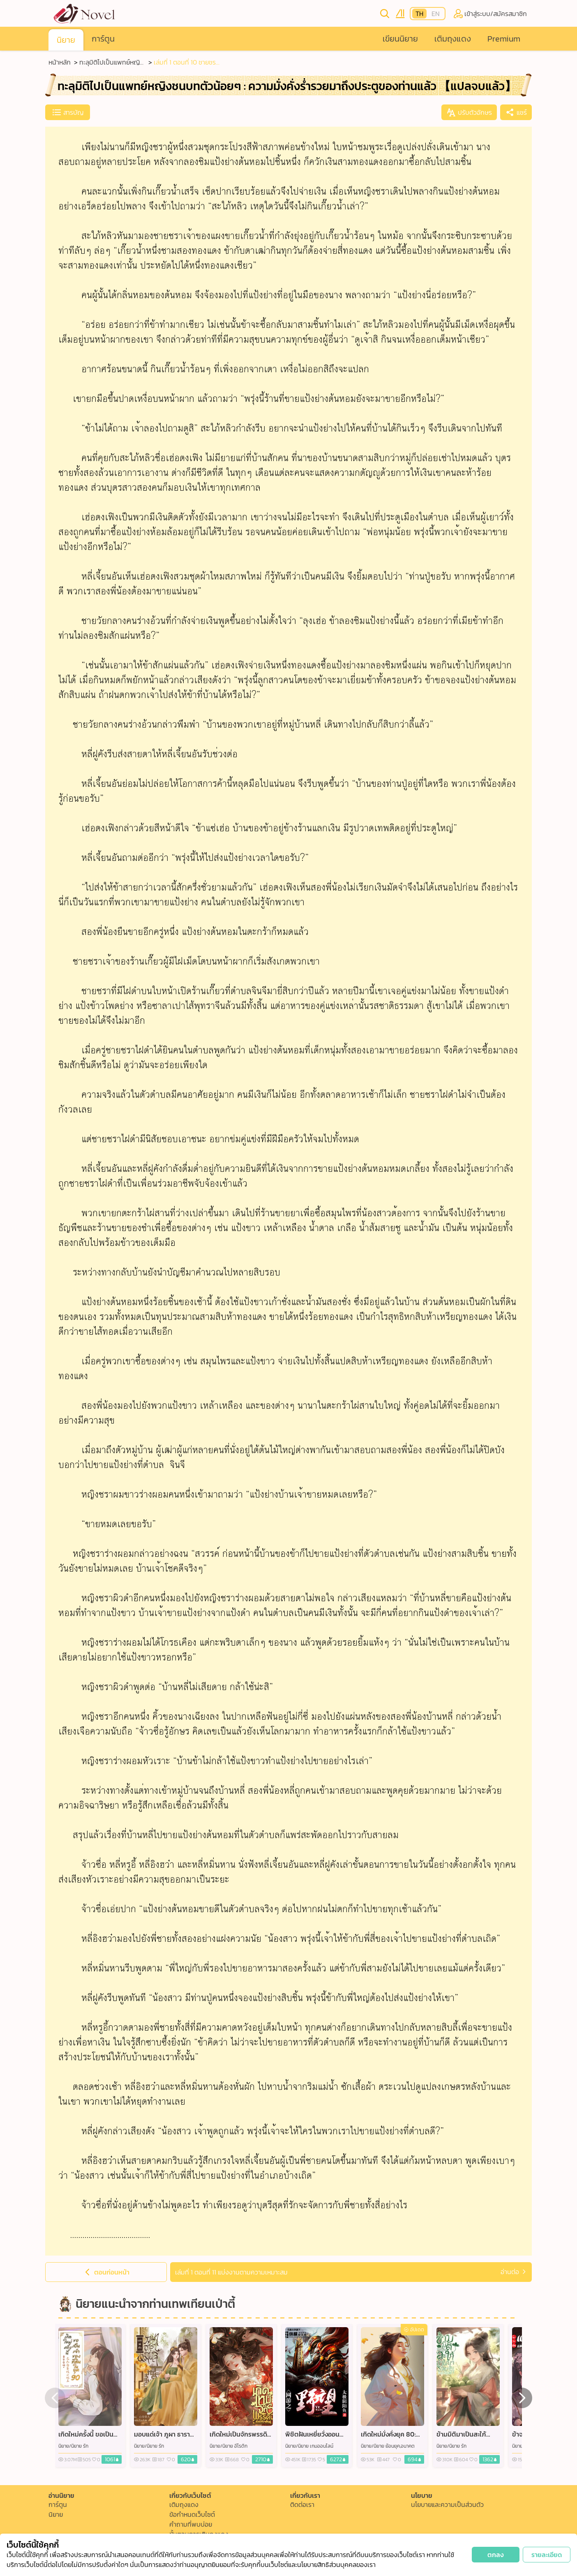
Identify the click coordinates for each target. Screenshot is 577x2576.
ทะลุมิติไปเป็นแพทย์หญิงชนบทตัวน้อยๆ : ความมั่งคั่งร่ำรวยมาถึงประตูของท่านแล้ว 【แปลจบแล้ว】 (112, 62)
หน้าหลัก (59, 62)
